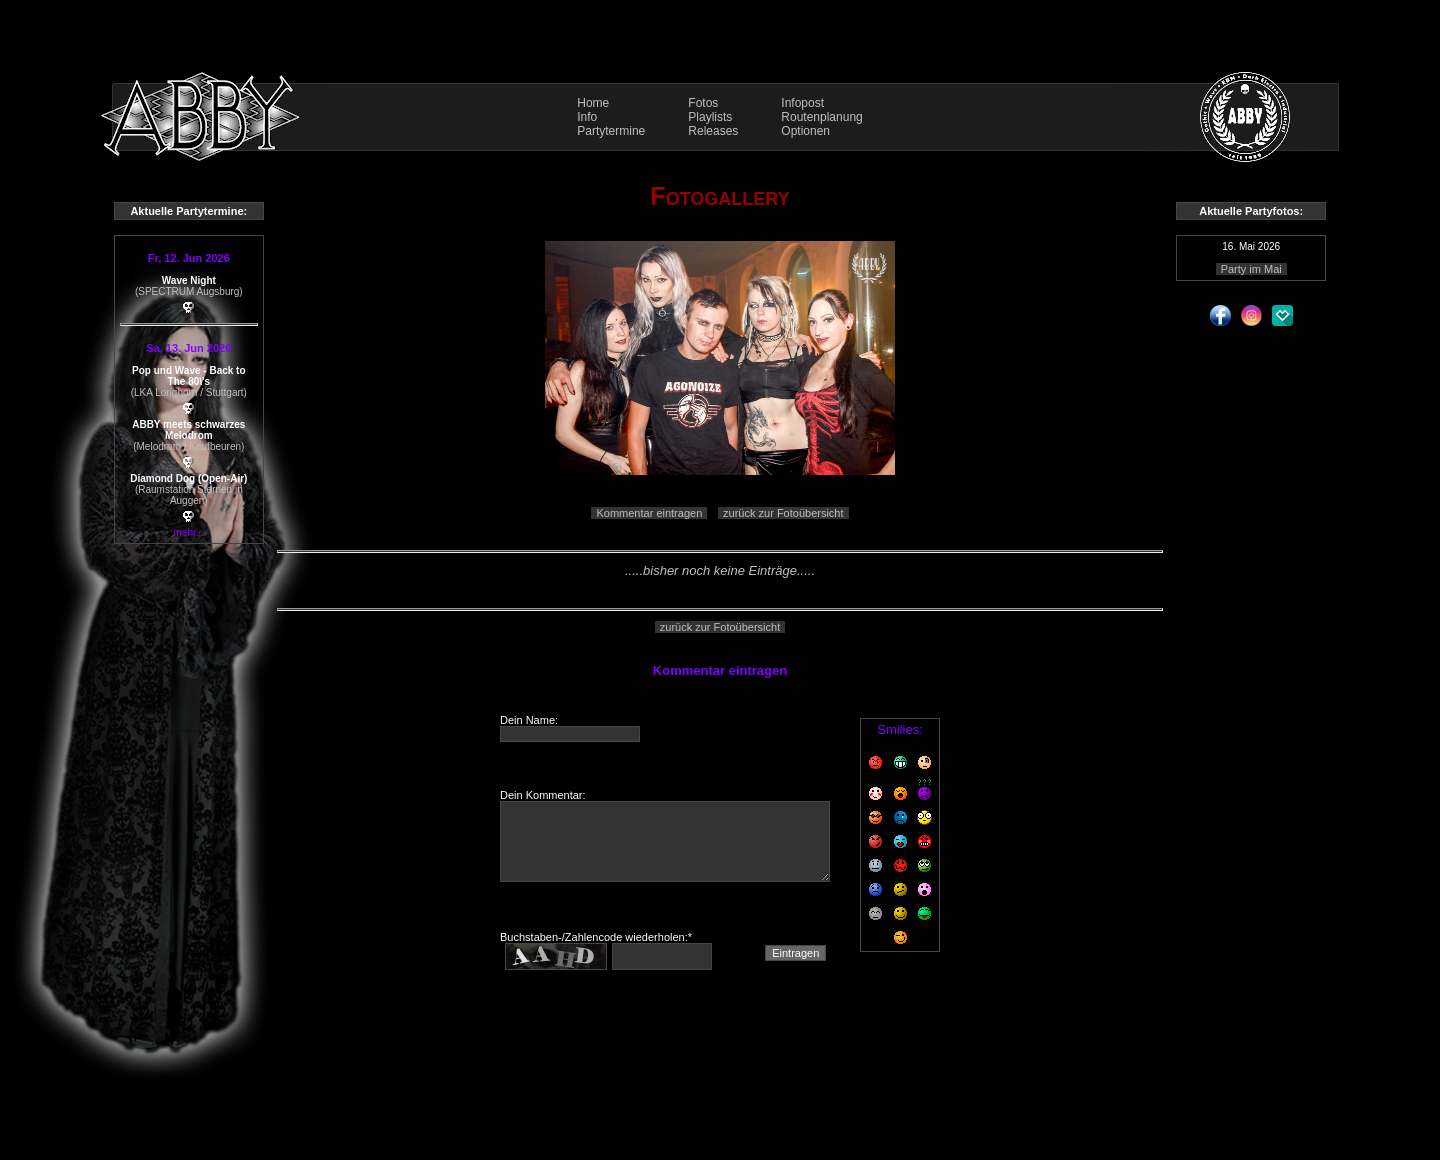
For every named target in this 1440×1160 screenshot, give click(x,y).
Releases (713, 131)
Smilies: (900, 729)
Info (587, 117)
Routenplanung (821, 117)
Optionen (805, 131)
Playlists (710, 117)
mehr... (189, 532)
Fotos (703, 103)
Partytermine (611, 131)
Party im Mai (1251, 269)
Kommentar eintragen (649, 513)
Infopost (802, 103)
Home (593, 103)
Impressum (720, 1080)
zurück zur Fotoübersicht (783, 513)
